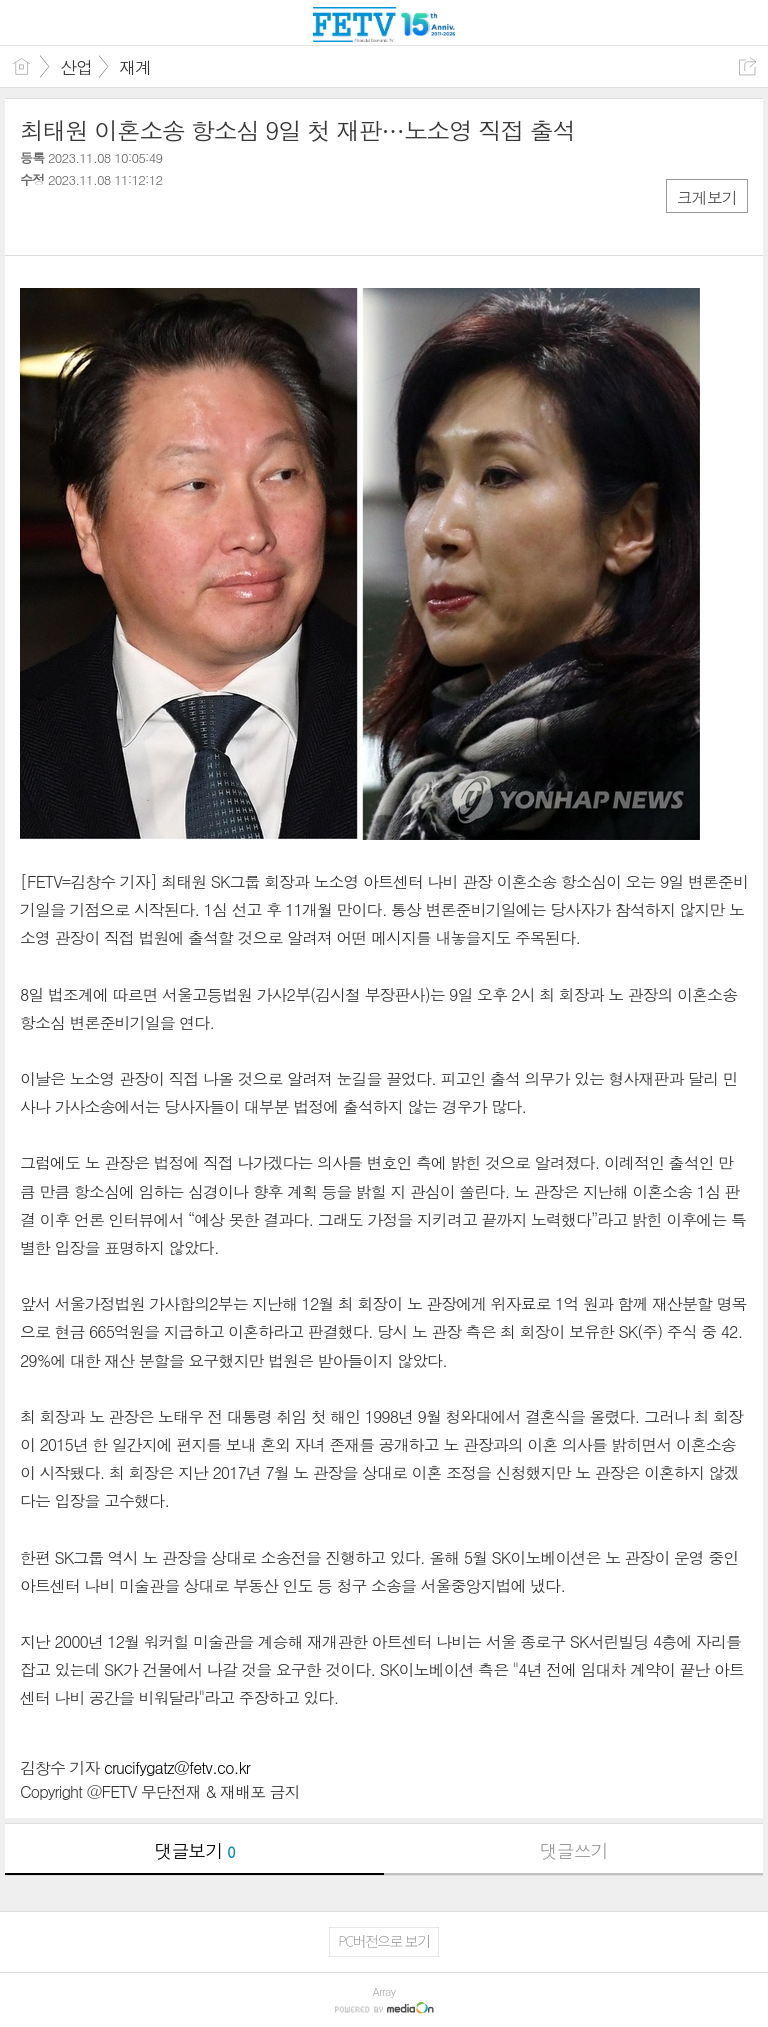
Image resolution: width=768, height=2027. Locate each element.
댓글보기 (195, 1850)
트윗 (77, 220)
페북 (37, 220)
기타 (157, 220)
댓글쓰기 (574, 1850)
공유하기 (747, 66)
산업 (76, 67)
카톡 (117, 220)
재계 (135, 67)
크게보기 (707, 197)
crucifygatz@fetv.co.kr (177, 1767)
